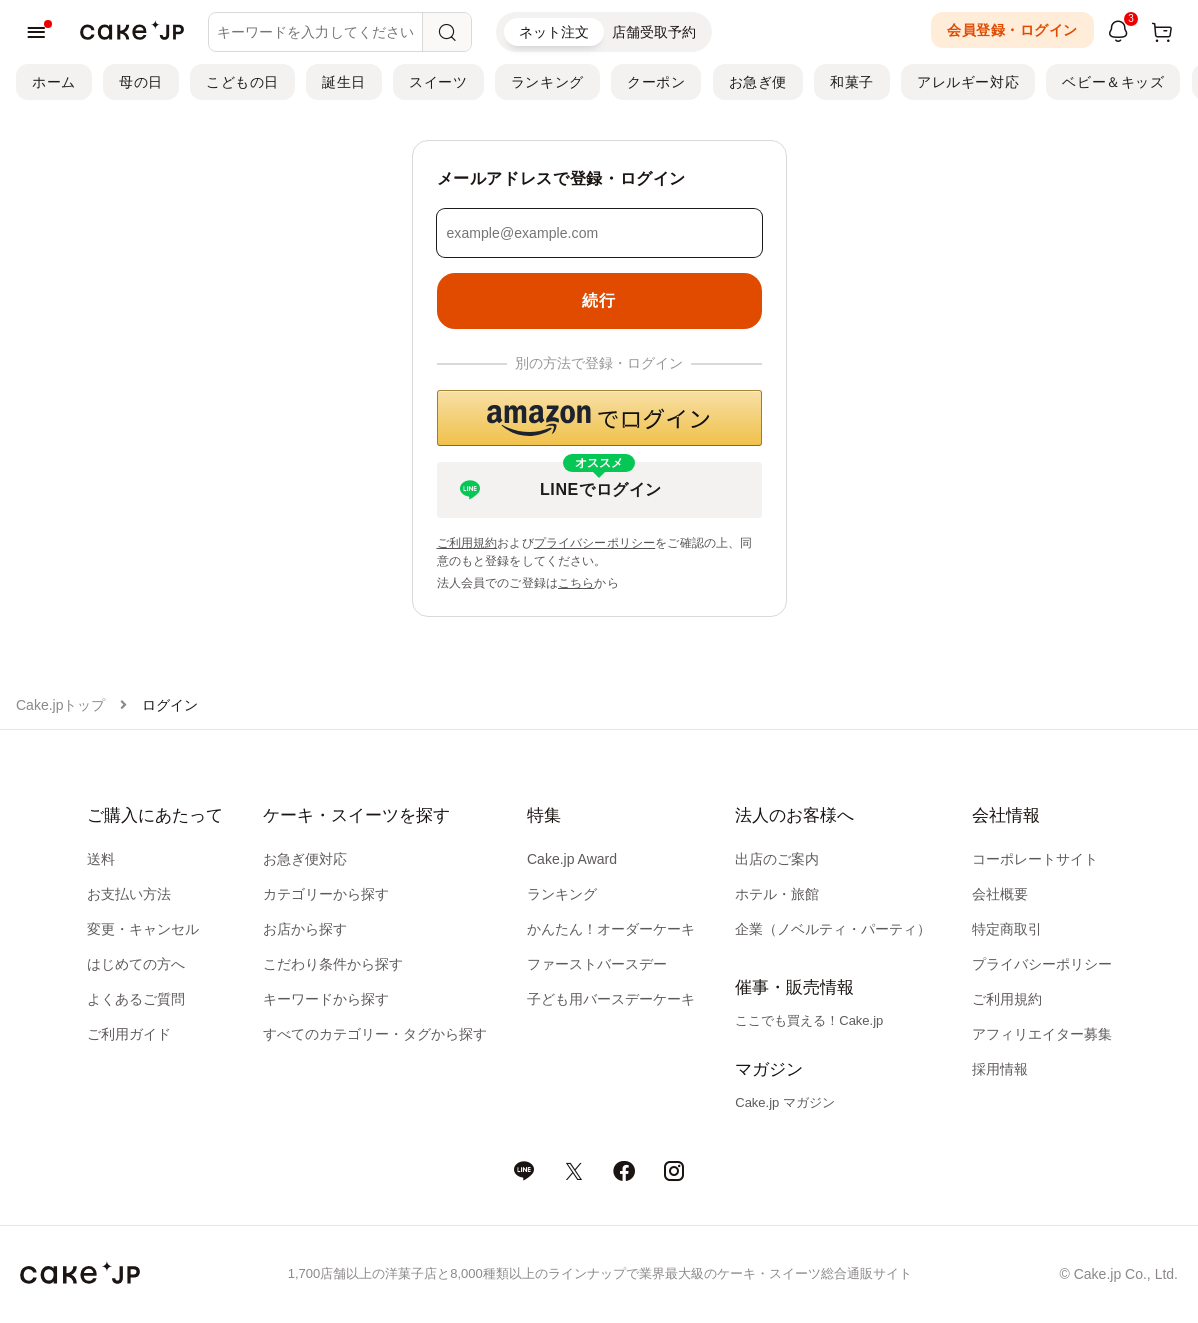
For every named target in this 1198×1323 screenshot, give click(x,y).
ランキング (547, 82)
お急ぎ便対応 (305, 859)
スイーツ (438, 82)
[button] (599, 418)
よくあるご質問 (136, 999)
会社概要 (1000, 894)
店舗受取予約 (654, 32)
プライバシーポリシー (595, 543)
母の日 (141, 82)
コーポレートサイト (1035, 859)
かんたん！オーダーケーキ (611, 929)
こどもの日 (242, 82)
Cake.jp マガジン (785, 1102)
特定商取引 (1007, 929)
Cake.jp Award (572, 859)
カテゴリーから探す (326, 894)
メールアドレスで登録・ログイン (562, 178)
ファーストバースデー (597, 964)
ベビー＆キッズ (1113, 82)
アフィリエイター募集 (1042, 1034)
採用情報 (1000, 1069)
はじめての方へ (136, 964)
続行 (598, 300)
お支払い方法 (129, 894)
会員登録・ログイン (1012, 30)
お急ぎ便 (758, 82)
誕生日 (344, 82)
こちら (576, 583)
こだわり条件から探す (333, 964)
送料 (101, 859)
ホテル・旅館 (777, 894)
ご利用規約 (467, 543)
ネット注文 (554, 32)
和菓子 (852, 82)
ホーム (54, 82)
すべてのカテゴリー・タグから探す (375, 1034)
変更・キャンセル (143, 929)
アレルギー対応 (968, 82)
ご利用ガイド (129, 1034)
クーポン (656, 82)
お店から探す (305, 929)
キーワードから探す (326, 999)
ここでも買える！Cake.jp (809, 1020)
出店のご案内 (777, 859)
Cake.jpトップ (60, 705)
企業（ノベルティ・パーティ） (833, 929)
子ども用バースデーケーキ (611, 999)
